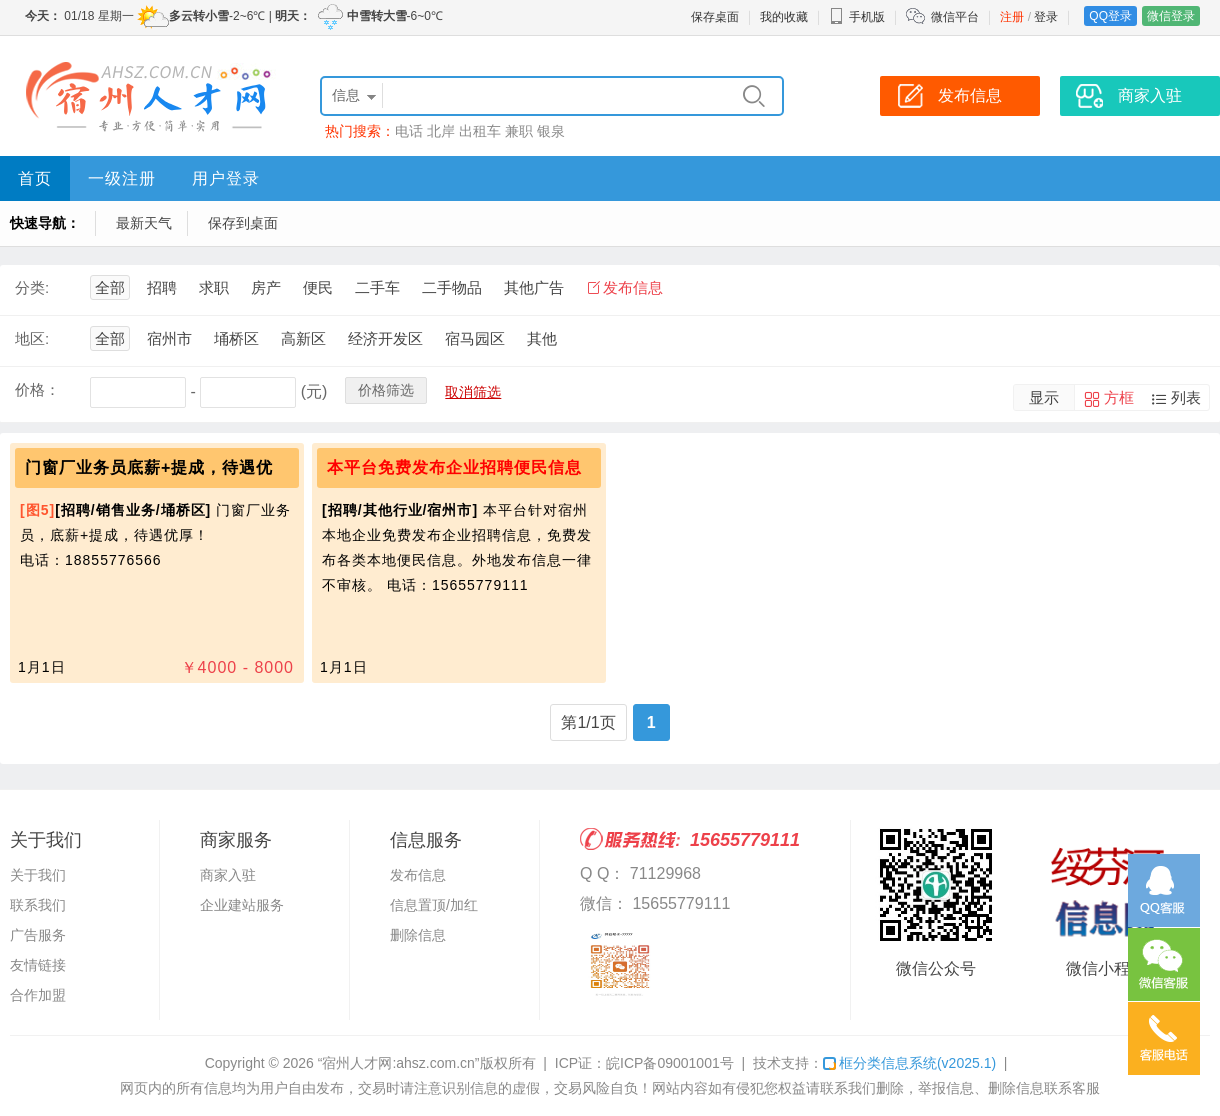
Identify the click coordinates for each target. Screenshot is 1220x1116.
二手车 (377, 287)
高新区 (303, 338)
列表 (1186, 397)
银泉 (551, 131)
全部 (110, 287)
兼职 (519, 131)
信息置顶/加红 (434, 905)
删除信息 (418, 935)
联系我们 (38, 905)
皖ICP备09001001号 (670, 1063)
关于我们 (38, 875)
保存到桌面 (243, 223)
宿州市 (169, 338)
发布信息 (633, 287)
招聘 (162, 287)
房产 (266, 287)
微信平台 (955, 17)
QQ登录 (1110, 16)
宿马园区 (475, 338)
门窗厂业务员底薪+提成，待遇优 (149, 467)
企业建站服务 (242, 905)
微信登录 (1171, 16)
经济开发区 (385, 338)
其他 (542, 338)
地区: (32, 338)
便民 (318, 287)
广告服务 (38, 935)
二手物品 (452, 287)
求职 (214, 287)
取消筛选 (473, 392)
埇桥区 (236, 338)
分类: (32, 287)
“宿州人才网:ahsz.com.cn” (399, 1063)
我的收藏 (784, 17)
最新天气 (144, 223)
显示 (1044, 397)
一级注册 (122, 178)
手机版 (857, 17)
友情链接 (38, 965)
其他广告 (534, 287)
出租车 (480, 131)
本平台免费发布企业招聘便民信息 (454, 467)
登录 (1046, 17)
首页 (35, 178)
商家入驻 (228, 875)
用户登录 (226, 178)
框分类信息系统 (909, 1063)
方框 (1119, 397)
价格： (37, 389)
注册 (1012, 17)
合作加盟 (38, 995)
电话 (409, 131)
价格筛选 (386, 390)
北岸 (441, 131)
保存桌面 (715, 17)
